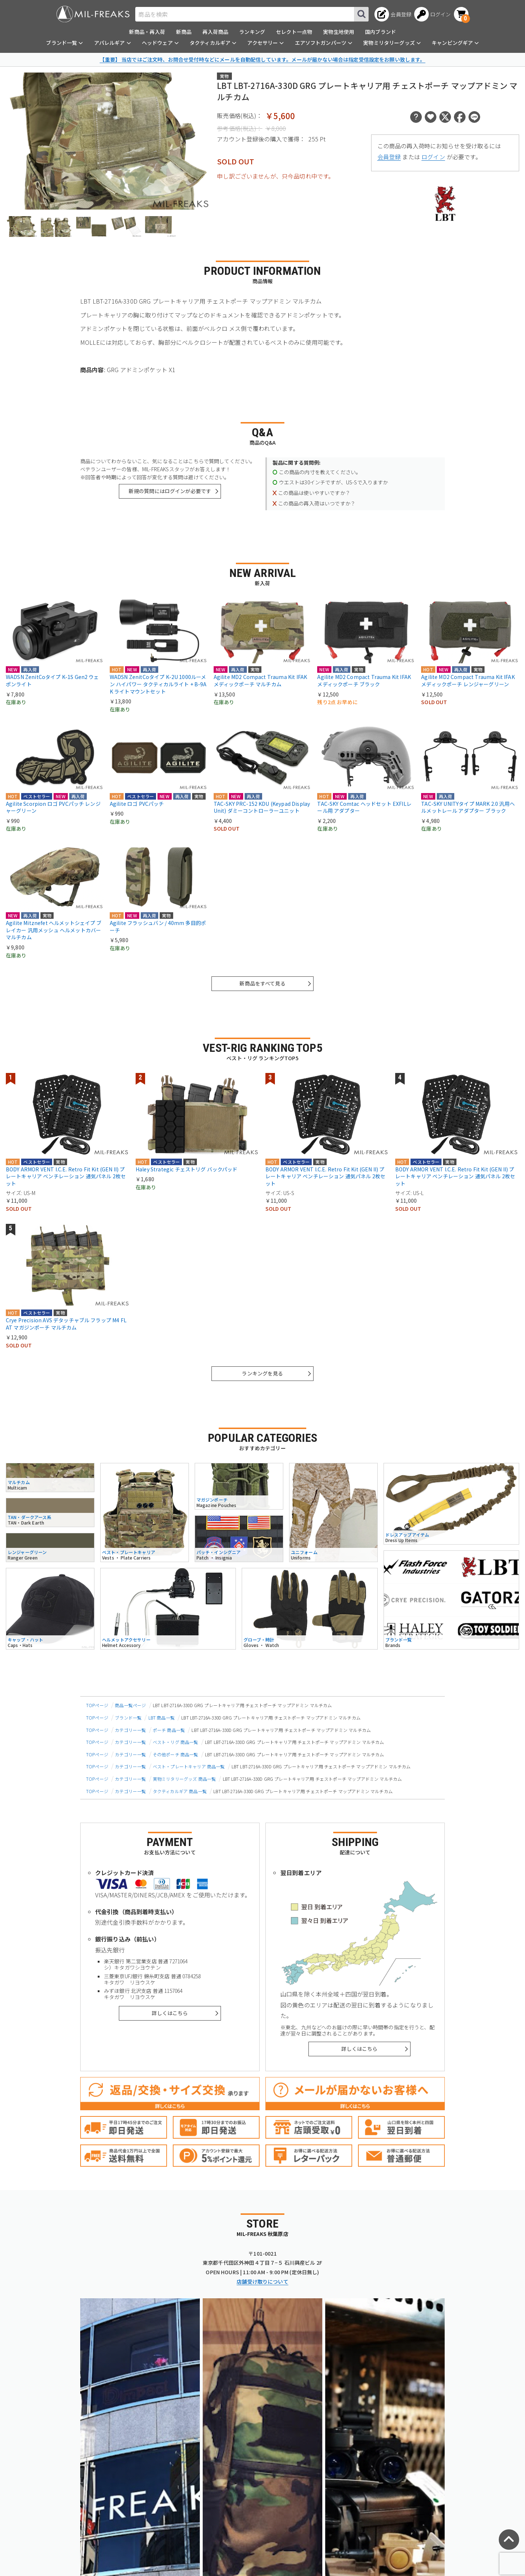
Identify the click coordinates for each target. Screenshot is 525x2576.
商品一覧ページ (130, 1705)
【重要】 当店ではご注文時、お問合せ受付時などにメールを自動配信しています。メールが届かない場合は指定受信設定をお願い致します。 (262, 59)
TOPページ (97, 1705)
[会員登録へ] (392, 14)
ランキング (252, 31)
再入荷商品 (215, 31)
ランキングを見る (262, 1373)
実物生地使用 (338, 31)
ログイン (433, 156)
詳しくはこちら (170, 2013)
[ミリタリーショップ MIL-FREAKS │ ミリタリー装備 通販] (93, 14)
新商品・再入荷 (147, 31)
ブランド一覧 (128, 1717)
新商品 (183, 31)
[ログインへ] (432, 14)
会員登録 (389, 156)
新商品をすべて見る (262, 983)
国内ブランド (380, 31)
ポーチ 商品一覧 (169, 1730)
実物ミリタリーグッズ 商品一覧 (184, 1779)
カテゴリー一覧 (130, 1730)
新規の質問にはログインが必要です (170, 491)
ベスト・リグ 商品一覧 (175, 1742)
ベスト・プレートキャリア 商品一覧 (189, 1766)
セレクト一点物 (294, 31)
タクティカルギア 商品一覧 (180, 1791)
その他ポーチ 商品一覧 (175, 1754)
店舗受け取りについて (262, 2281)
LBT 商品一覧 (161, 1717)
